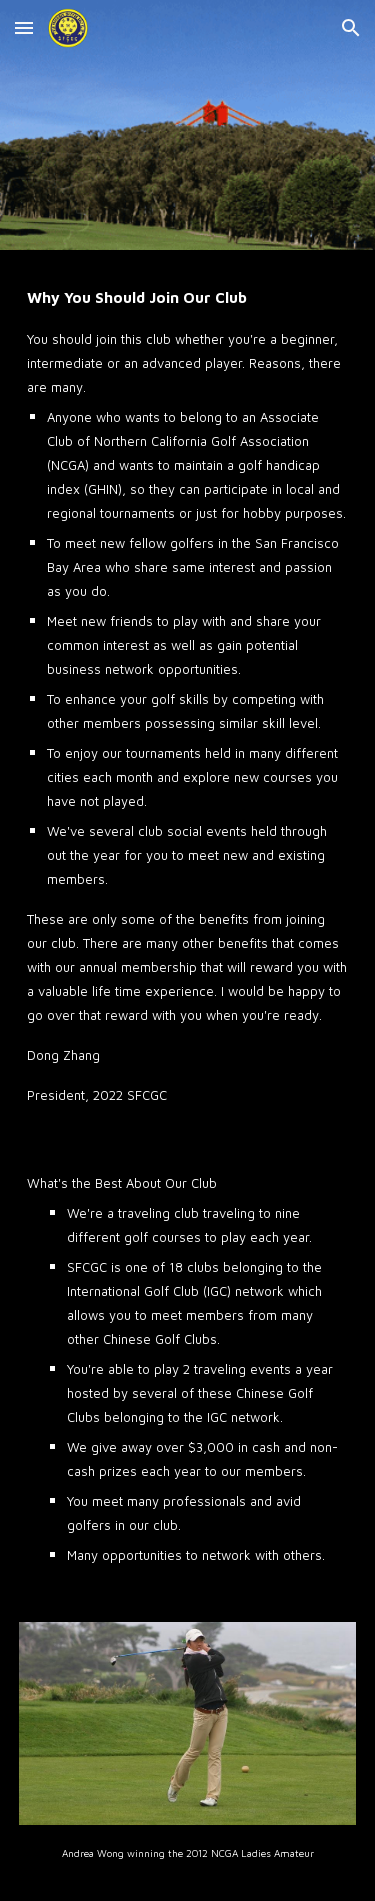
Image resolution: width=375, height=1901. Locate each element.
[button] (24, 27)
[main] (188, 694)
